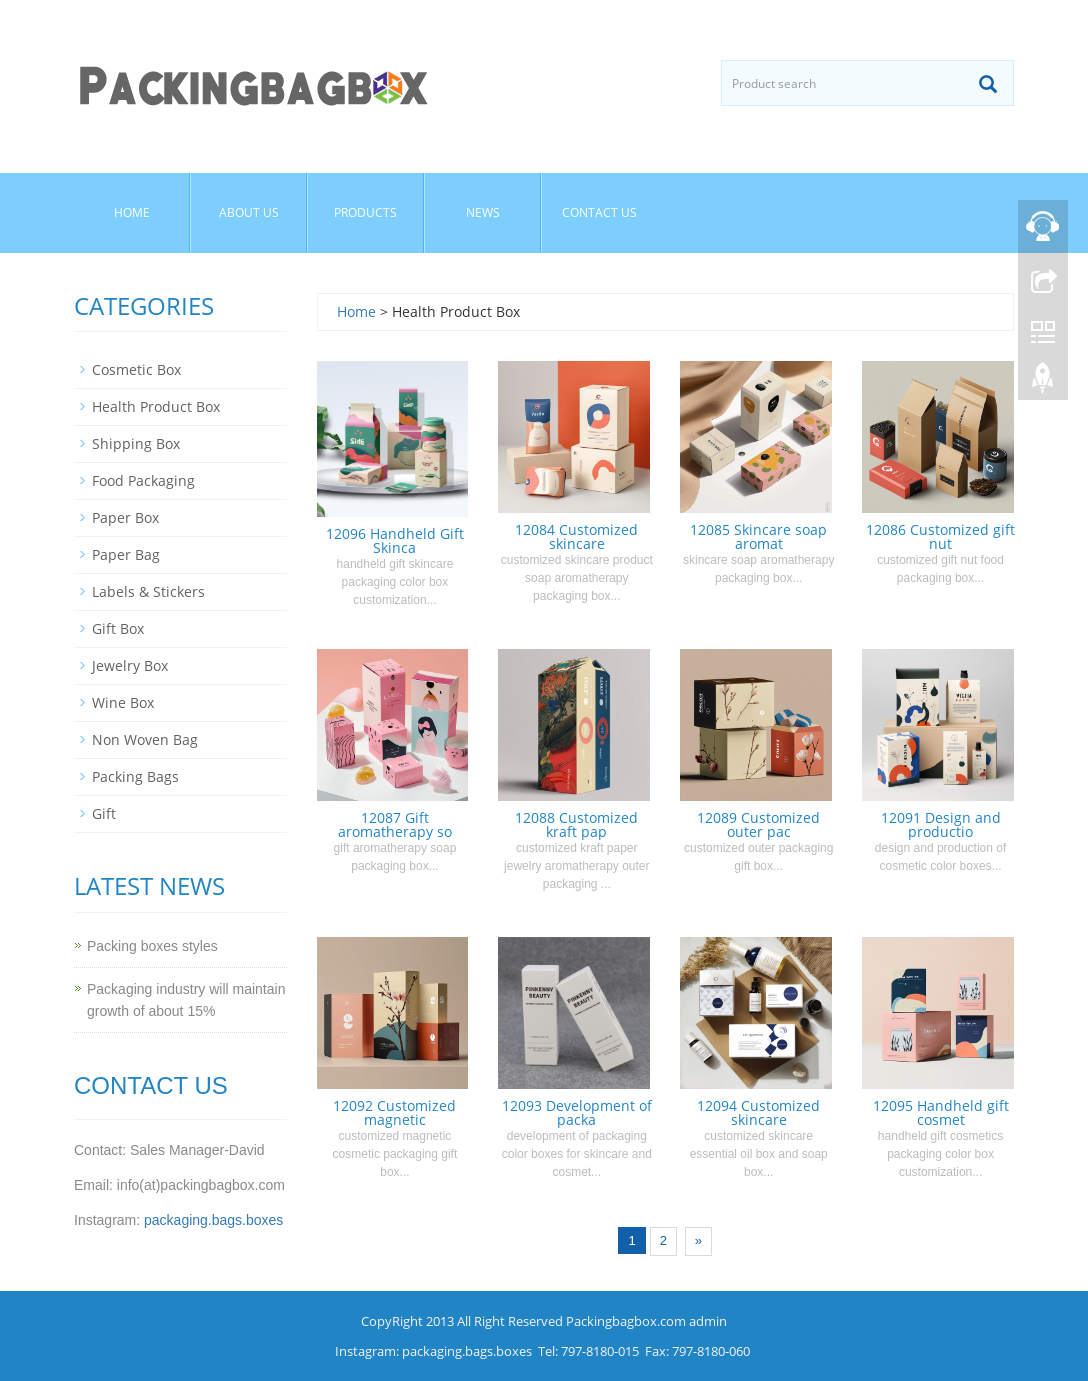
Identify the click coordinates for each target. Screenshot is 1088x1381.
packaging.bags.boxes (213, 1220)
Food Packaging (143, 480)
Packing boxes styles (152, 946)
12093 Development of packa (577, 1112)
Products (365, 212)
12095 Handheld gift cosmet (941, 1112)
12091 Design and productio (941, 824)
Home (132, 212)
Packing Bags (135, 776)
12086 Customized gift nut (940, 536)
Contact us (599, 212)
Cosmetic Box (136, 369)
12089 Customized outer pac (758, 824)
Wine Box (123, 702)
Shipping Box (136, 443)
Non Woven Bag (145, 739)
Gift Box (118, 628)
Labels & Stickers (148, 591)
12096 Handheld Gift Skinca (395, 540)
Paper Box (125, 517)
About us (249, 212)
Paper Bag (126, 554)
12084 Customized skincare (576, 536)
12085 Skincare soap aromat (758, 536)
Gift (104, 813)
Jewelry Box (130, 665)
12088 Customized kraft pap (576, 824)
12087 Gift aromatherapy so (395, 824)
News (483, 212)
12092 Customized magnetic (394, 1112)
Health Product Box (156, 406)
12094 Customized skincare (758, 1112)
